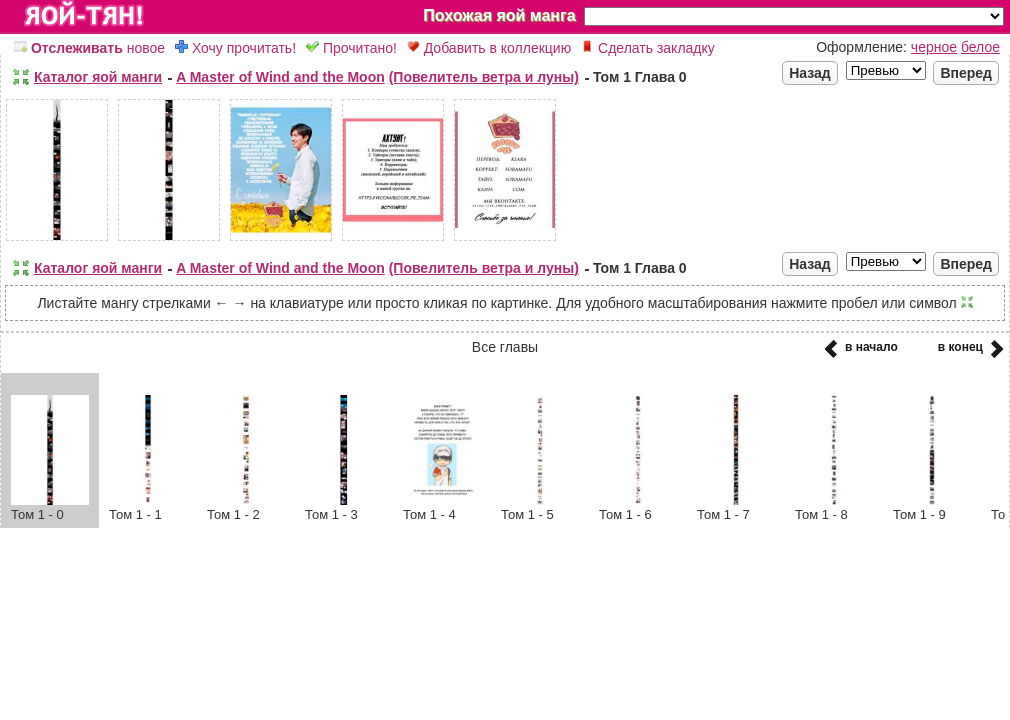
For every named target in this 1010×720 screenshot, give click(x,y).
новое (89, 48)
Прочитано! (351, 48)
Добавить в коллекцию (489, 48)
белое (980, 47)
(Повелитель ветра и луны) (484, 77)
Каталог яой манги (98, 77)
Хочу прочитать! (235, 48)
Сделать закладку (648, 48)
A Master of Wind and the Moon (280, 77)
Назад (810, 73)
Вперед (966, 73)
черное (934, 47)
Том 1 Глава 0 (640, 77)
